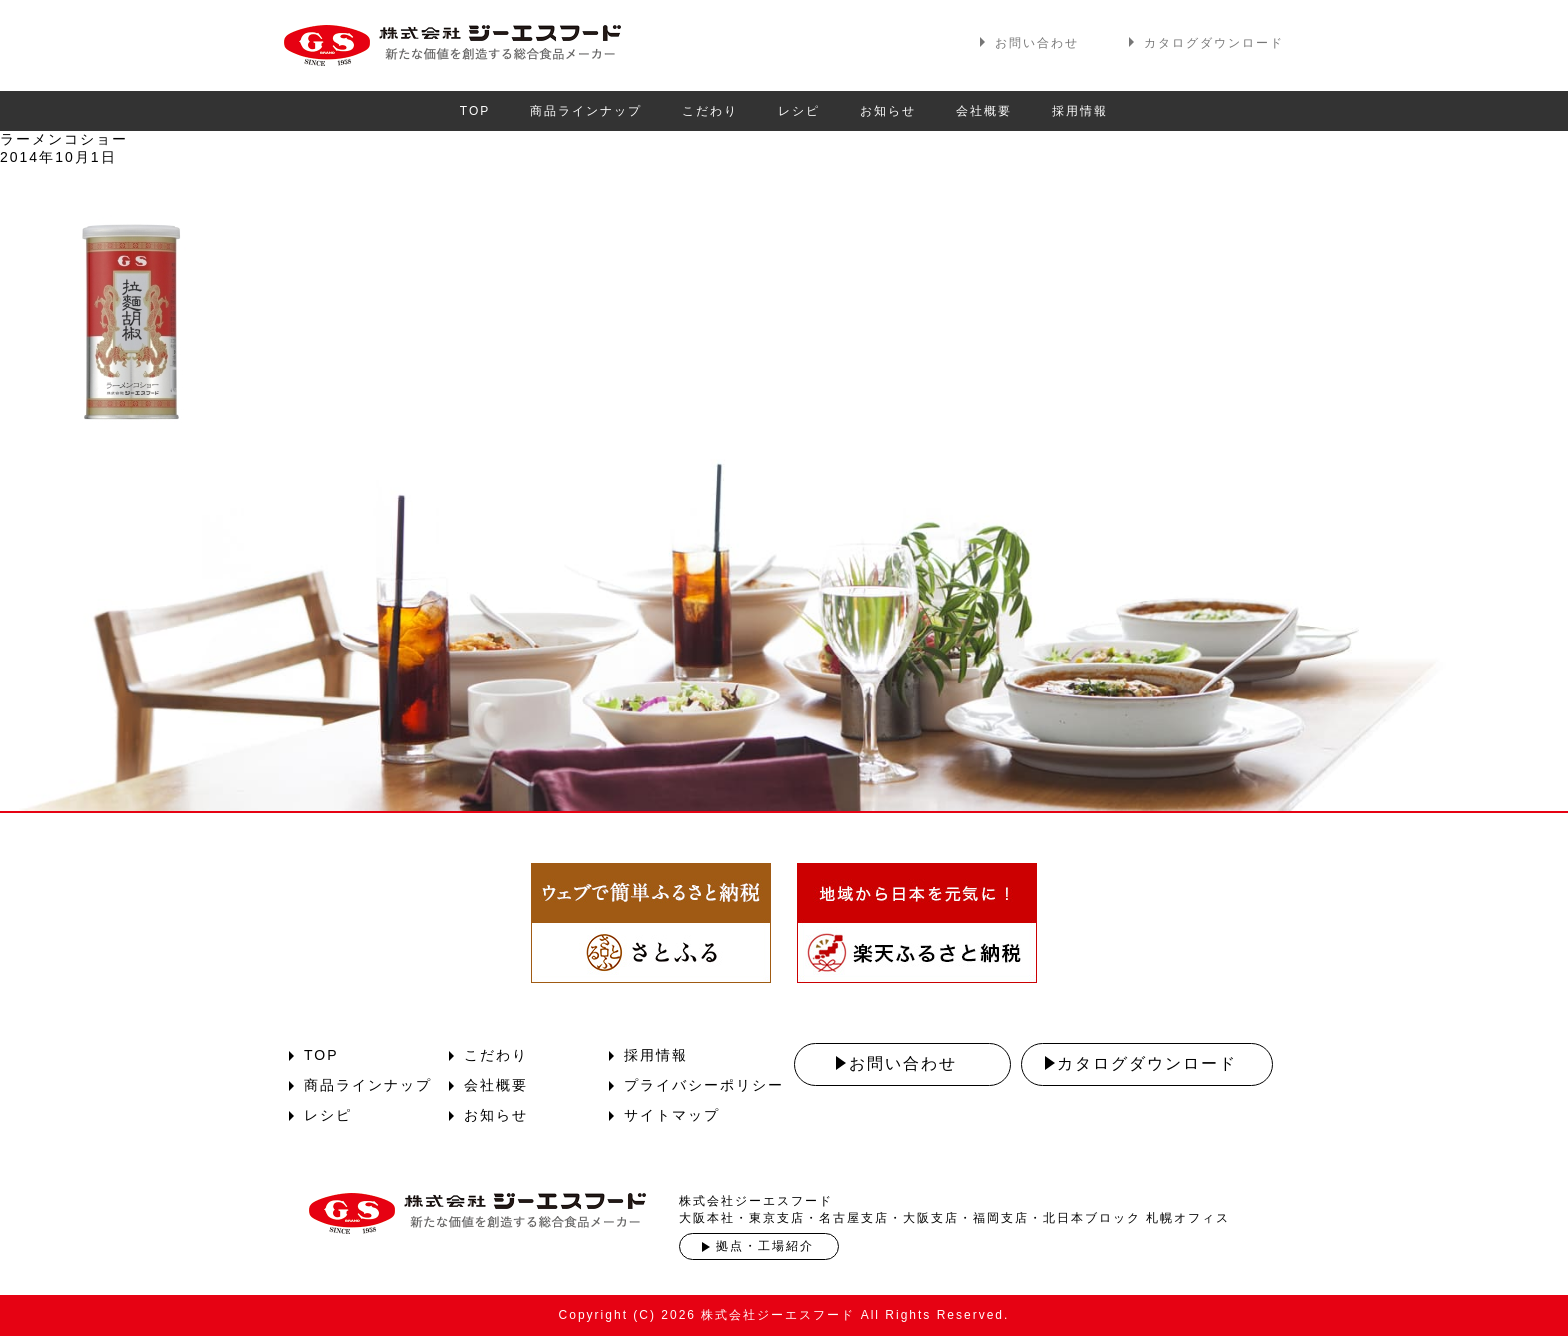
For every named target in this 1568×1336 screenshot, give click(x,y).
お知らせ (888, 111)
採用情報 (1080, 111)
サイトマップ (672, 1115)
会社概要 (984, 111)
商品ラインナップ (586, 111)
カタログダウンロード (1214, 43)
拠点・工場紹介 (765, 1246)
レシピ (799, 111)
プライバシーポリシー (704, 1085)
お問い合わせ (1037, 43)
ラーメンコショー (64, 139)
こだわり (710, 111)
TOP (475, 111)
